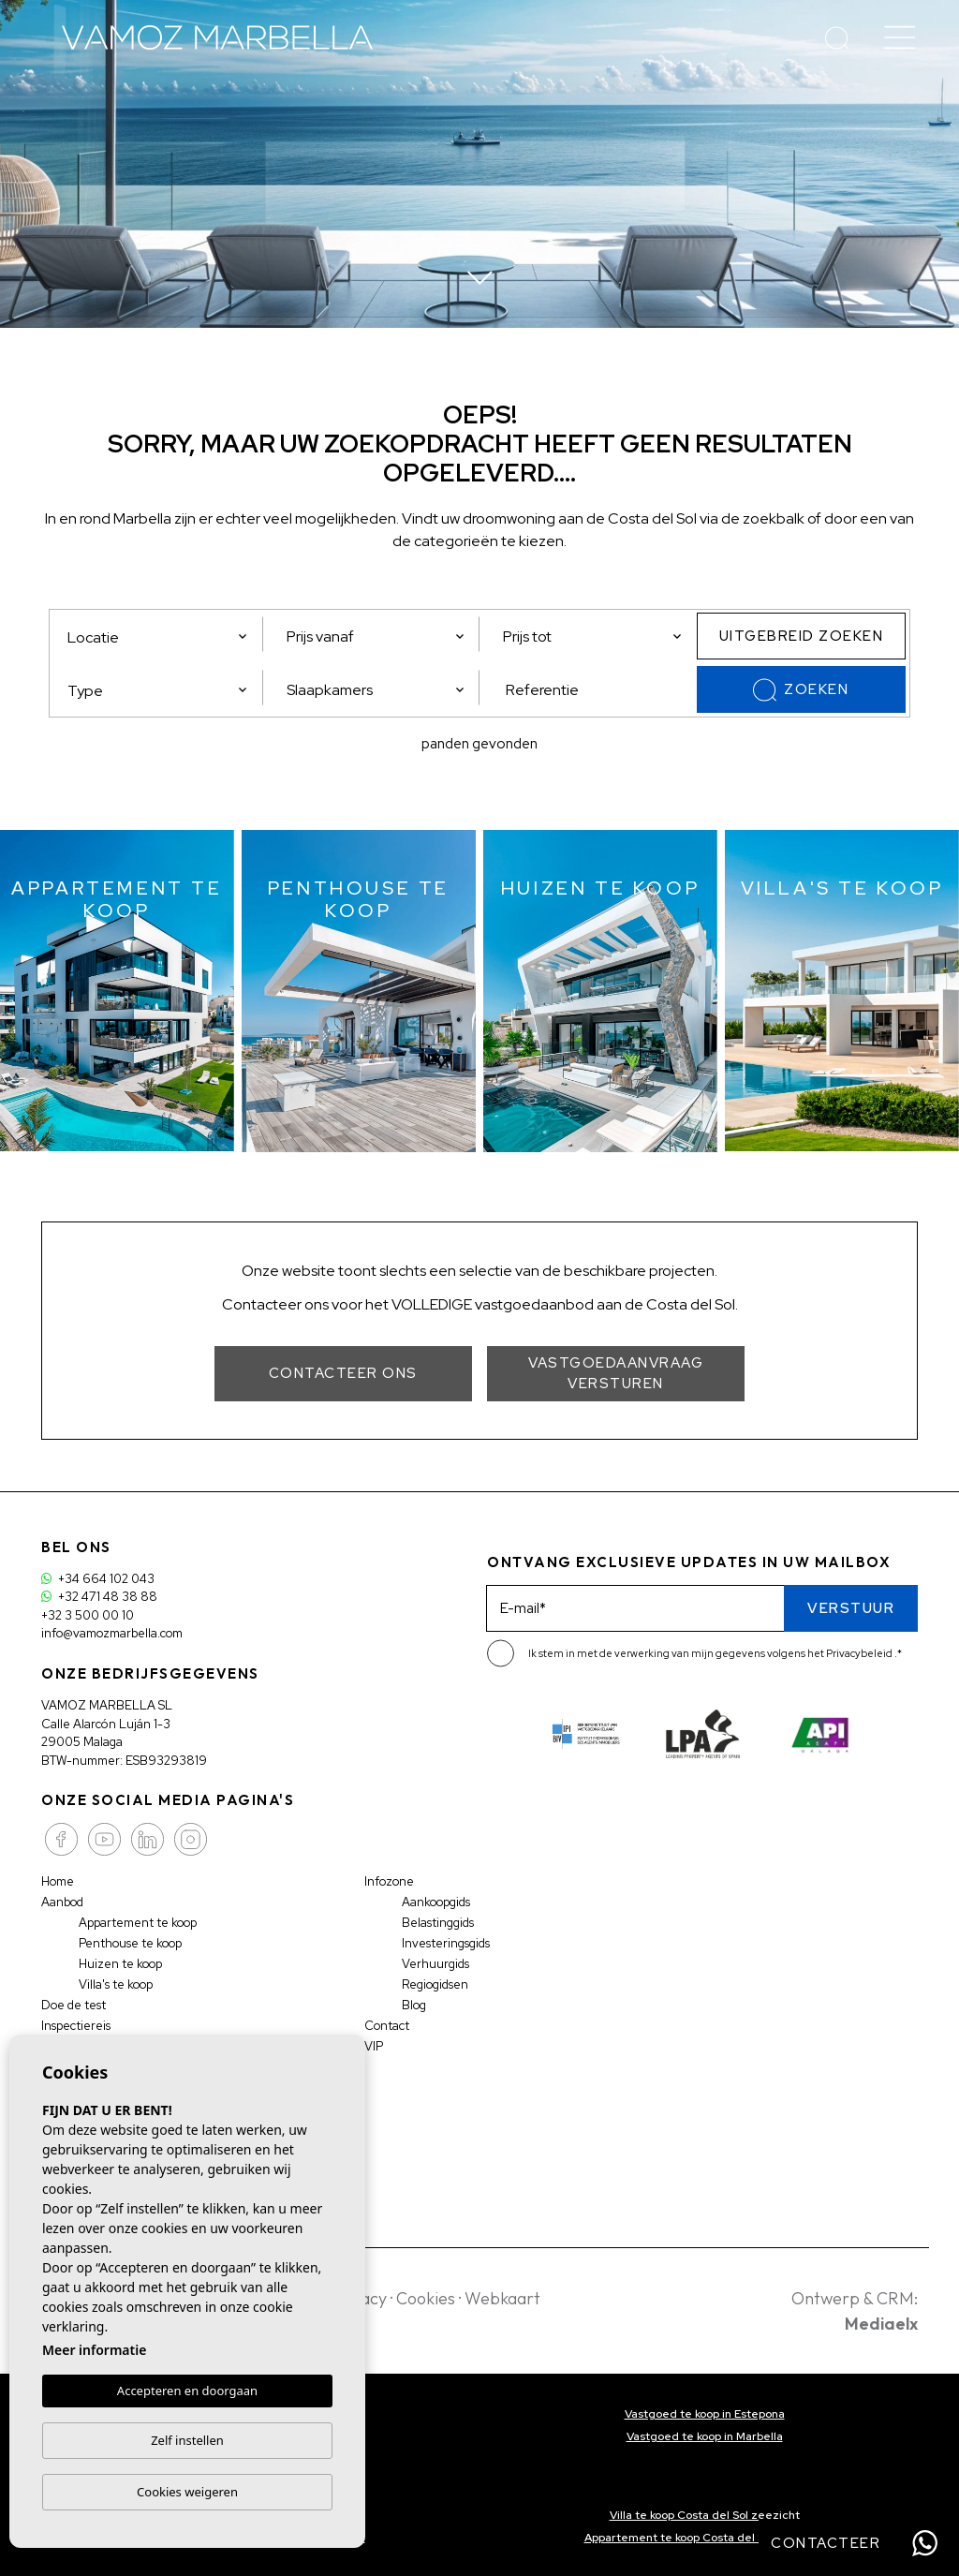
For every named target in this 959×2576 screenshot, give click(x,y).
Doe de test (74, 2005)
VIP (373, 2046)
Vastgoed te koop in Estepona (705, 2413)
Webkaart (502, 2298)
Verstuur (850, 1608)
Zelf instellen (187, 2440)
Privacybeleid (860, 1653)
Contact (387, 2026)
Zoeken (800, 690)
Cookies (425, 2298)
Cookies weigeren (187, 2491)
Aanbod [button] (62, 1902)
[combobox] (158, 687)
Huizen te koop (121, 1964)
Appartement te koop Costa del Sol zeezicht (704, 2537)
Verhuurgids (435, 1964)
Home (58, 1881)
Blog (414, 2005)
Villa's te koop (117, 1984)
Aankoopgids (437, 1902)
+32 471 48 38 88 (99, 1597)
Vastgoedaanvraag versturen (615, 1374)
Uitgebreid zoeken (801, 636)
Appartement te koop (139, 1923)
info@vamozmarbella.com (113, 1633)
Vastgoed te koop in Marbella (705, 2436)
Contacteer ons (343, 1373)
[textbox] (163, 691)
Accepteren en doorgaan (187, 2390)
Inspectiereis (76, 2026)
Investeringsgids (446, 1943)
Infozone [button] (390, 1881)
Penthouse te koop (131, 1943)
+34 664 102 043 (98, 1579)
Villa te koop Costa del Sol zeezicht (705, 2515)
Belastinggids (438, 1923)
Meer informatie (94, 2350)
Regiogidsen (436, 1984)
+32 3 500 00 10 (87, 1615)
